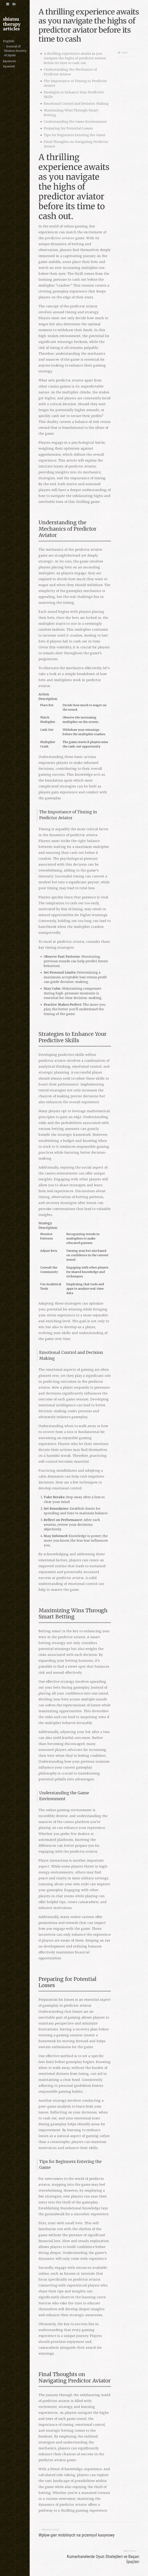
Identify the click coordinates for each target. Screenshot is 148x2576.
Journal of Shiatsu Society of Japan (15, 50)
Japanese (9, 61)
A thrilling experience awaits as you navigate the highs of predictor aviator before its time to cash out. (75, 58)
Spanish (9, 66)
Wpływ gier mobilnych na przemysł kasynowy (60, 2538)
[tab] (7, 4)
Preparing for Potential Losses (68, 128)
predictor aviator (60, 238)
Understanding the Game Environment (75, 122)
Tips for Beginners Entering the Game (74, 135)
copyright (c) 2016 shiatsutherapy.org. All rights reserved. (77, 2565)
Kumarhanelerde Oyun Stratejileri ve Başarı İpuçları (120, 2540)
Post (125, 52)
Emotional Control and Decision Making (76, 104)
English (8, 41)
